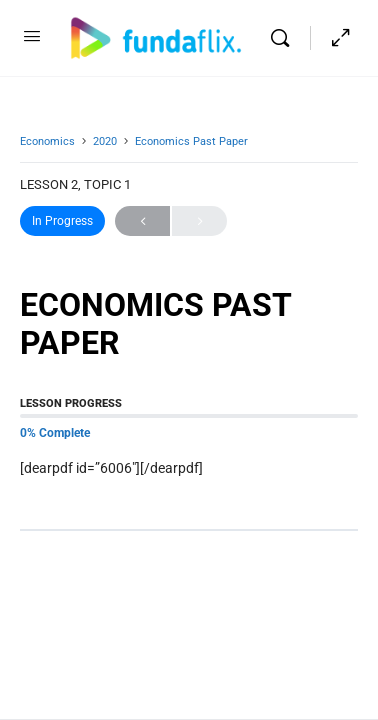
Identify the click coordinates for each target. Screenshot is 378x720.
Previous (142, 221)
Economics (47, 141)
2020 (105, 141)
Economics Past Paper (191, 141)
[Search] (285, 38)
